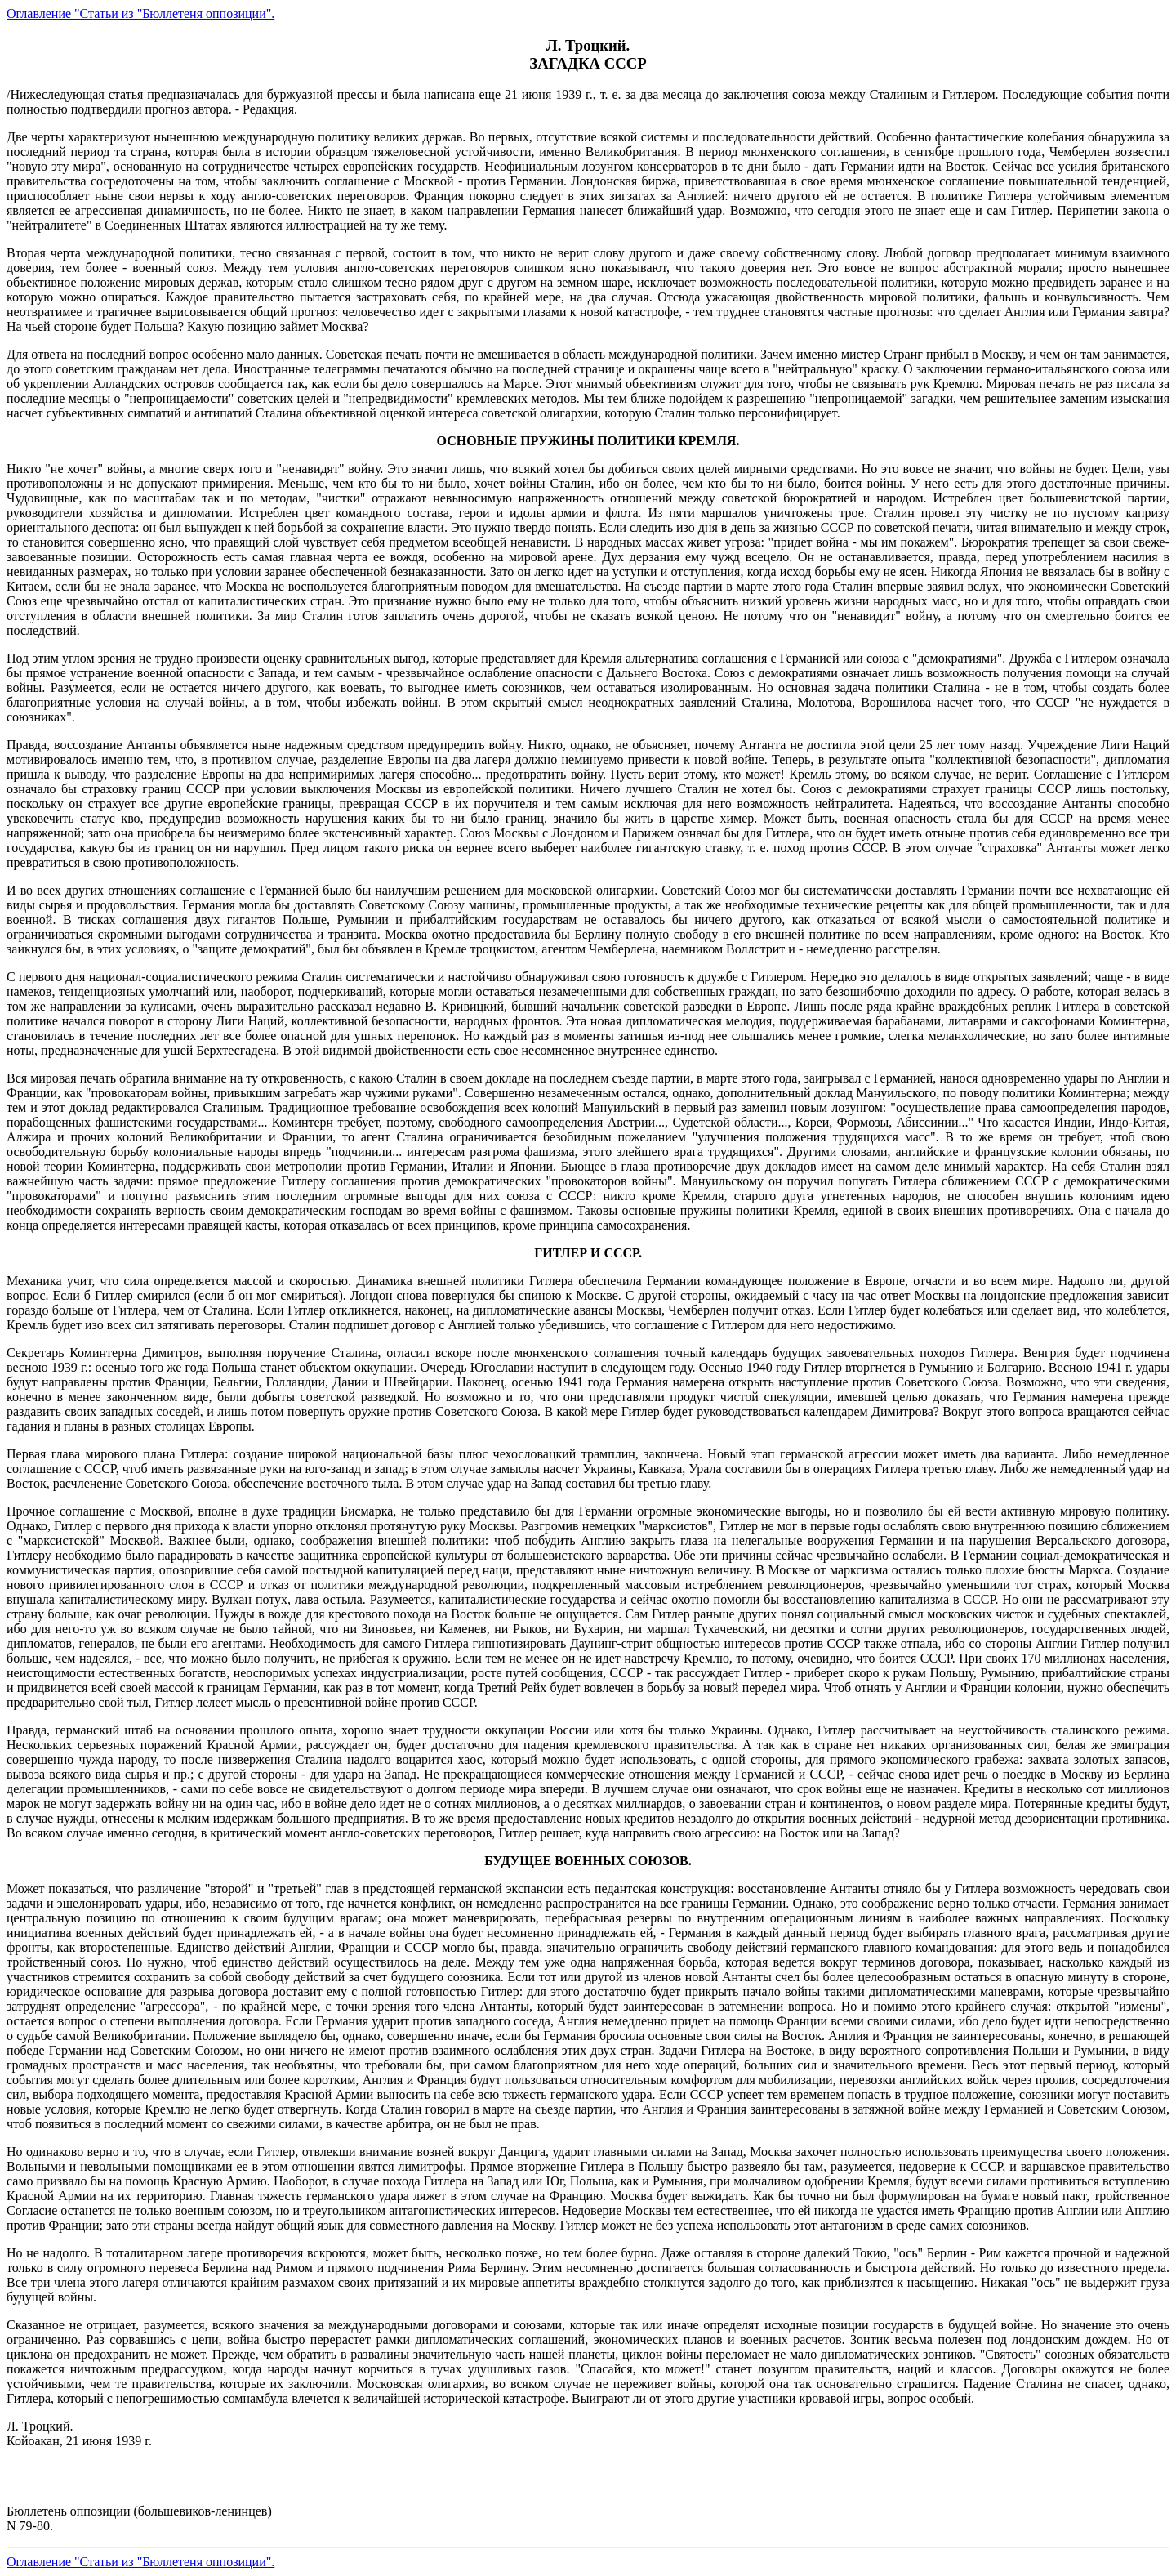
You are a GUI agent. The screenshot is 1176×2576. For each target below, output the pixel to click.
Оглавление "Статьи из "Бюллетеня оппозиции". (140, 13)
